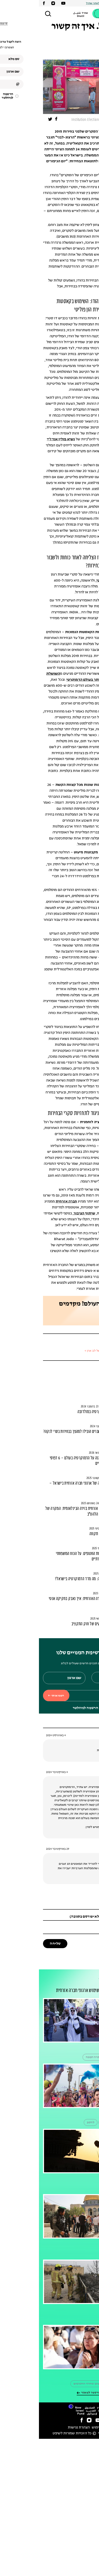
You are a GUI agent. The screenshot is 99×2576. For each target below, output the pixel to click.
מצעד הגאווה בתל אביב (77, 2122)
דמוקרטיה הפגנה (57, 2057)
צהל (89, 2187)
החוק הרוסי (83, 421)
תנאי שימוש (61, 2427)
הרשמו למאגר (49, 2392)
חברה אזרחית (27, 1201)
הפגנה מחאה (83, 2057)
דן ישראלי (84, 1849)
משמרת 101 (84, 2383)
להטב (51, 2122)
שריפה (88, 2318)
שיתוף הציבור (45, 1213)
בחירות (88, 51)
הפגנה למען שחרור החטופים (52, 2383)
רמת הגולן (72, 2187)
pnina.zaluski (80, 1735)
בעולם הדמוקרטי (70, 580)
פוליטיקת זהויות (82, 457)
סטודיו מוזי (67, 2433)
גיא (89, 1772)
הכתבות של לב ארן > (59, 1351)
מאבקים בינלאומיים (81, 1370)
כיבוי (73, 2318)
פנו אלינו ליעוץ (78, 1318)
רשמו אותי (17, 1695)
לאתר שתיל (53, 3)
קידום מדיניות (84, 1385)
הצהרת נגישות (40, 2427)
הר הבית (86, 2253)
